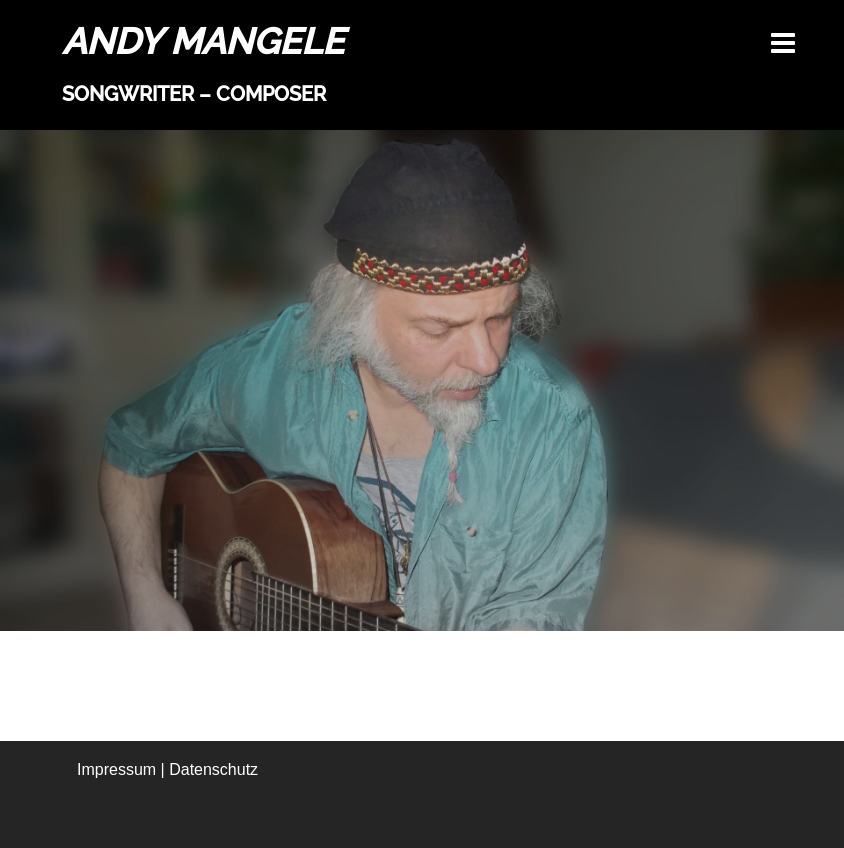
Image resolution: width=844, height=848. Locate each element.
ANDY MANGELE (203, 41)
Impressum (116, 769)
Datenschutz (213, 769)
